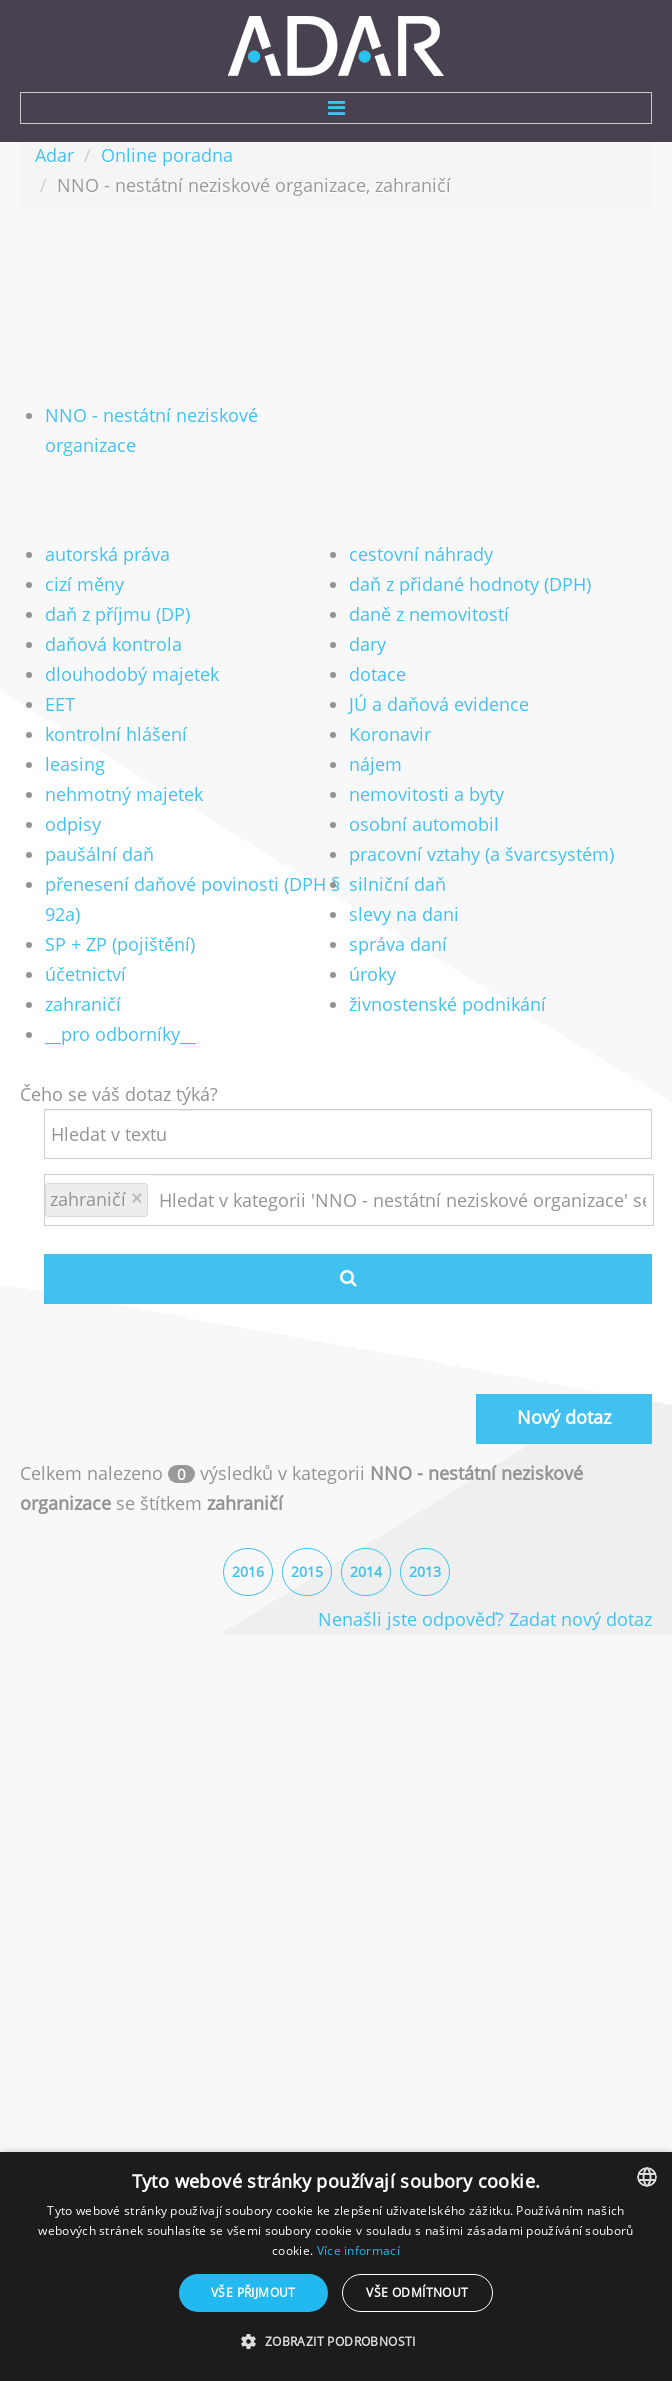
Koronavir (390, 734)
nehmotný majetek (124, 794)
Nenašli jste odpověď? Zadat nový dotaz (485, 1619)
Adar (54, 155)
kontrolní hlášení (116, 734)
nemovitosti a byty (426, 794)
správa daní (398, 944)
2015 (307, 1571)
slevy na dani (404, 914)
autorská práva (107, 554)
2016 (248, 1571)
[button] (335, 2342)
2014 (366, 1571)
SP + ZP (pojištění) (120, 944)
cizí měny (84, 584)
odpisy (73, 824)
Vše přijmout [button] (253, 2292)
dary (367, 644)
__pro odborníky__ (120, 1034)
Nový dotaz (564, 1417)
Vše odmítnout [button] (417, 2292)
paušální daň (99, 854)
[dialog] (336, 2266)
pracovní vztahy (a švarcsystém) (481, 854)
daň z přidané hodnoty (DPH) (470, 584)
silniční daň (397, 884)
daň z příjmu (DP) (117, 614)
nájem (375, 764)
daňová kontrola (113, 644)
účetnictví (85, 974)
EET (60, 704)
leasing (75, 764)
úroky (372, 974)
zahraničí (83, 1004)
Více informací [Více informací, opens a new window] (358, 2250)
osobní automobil (424, 824)
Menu (336, 108)
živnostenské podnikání (447, 1004)
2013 (425, 1571)
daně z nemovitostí (429, 614)
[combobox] (647, 2177)
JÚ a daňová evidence (439, 704)
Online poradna (167, 155)
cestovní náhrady (421, 554)
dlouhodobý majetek (132, 674)
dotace (377, 674)
